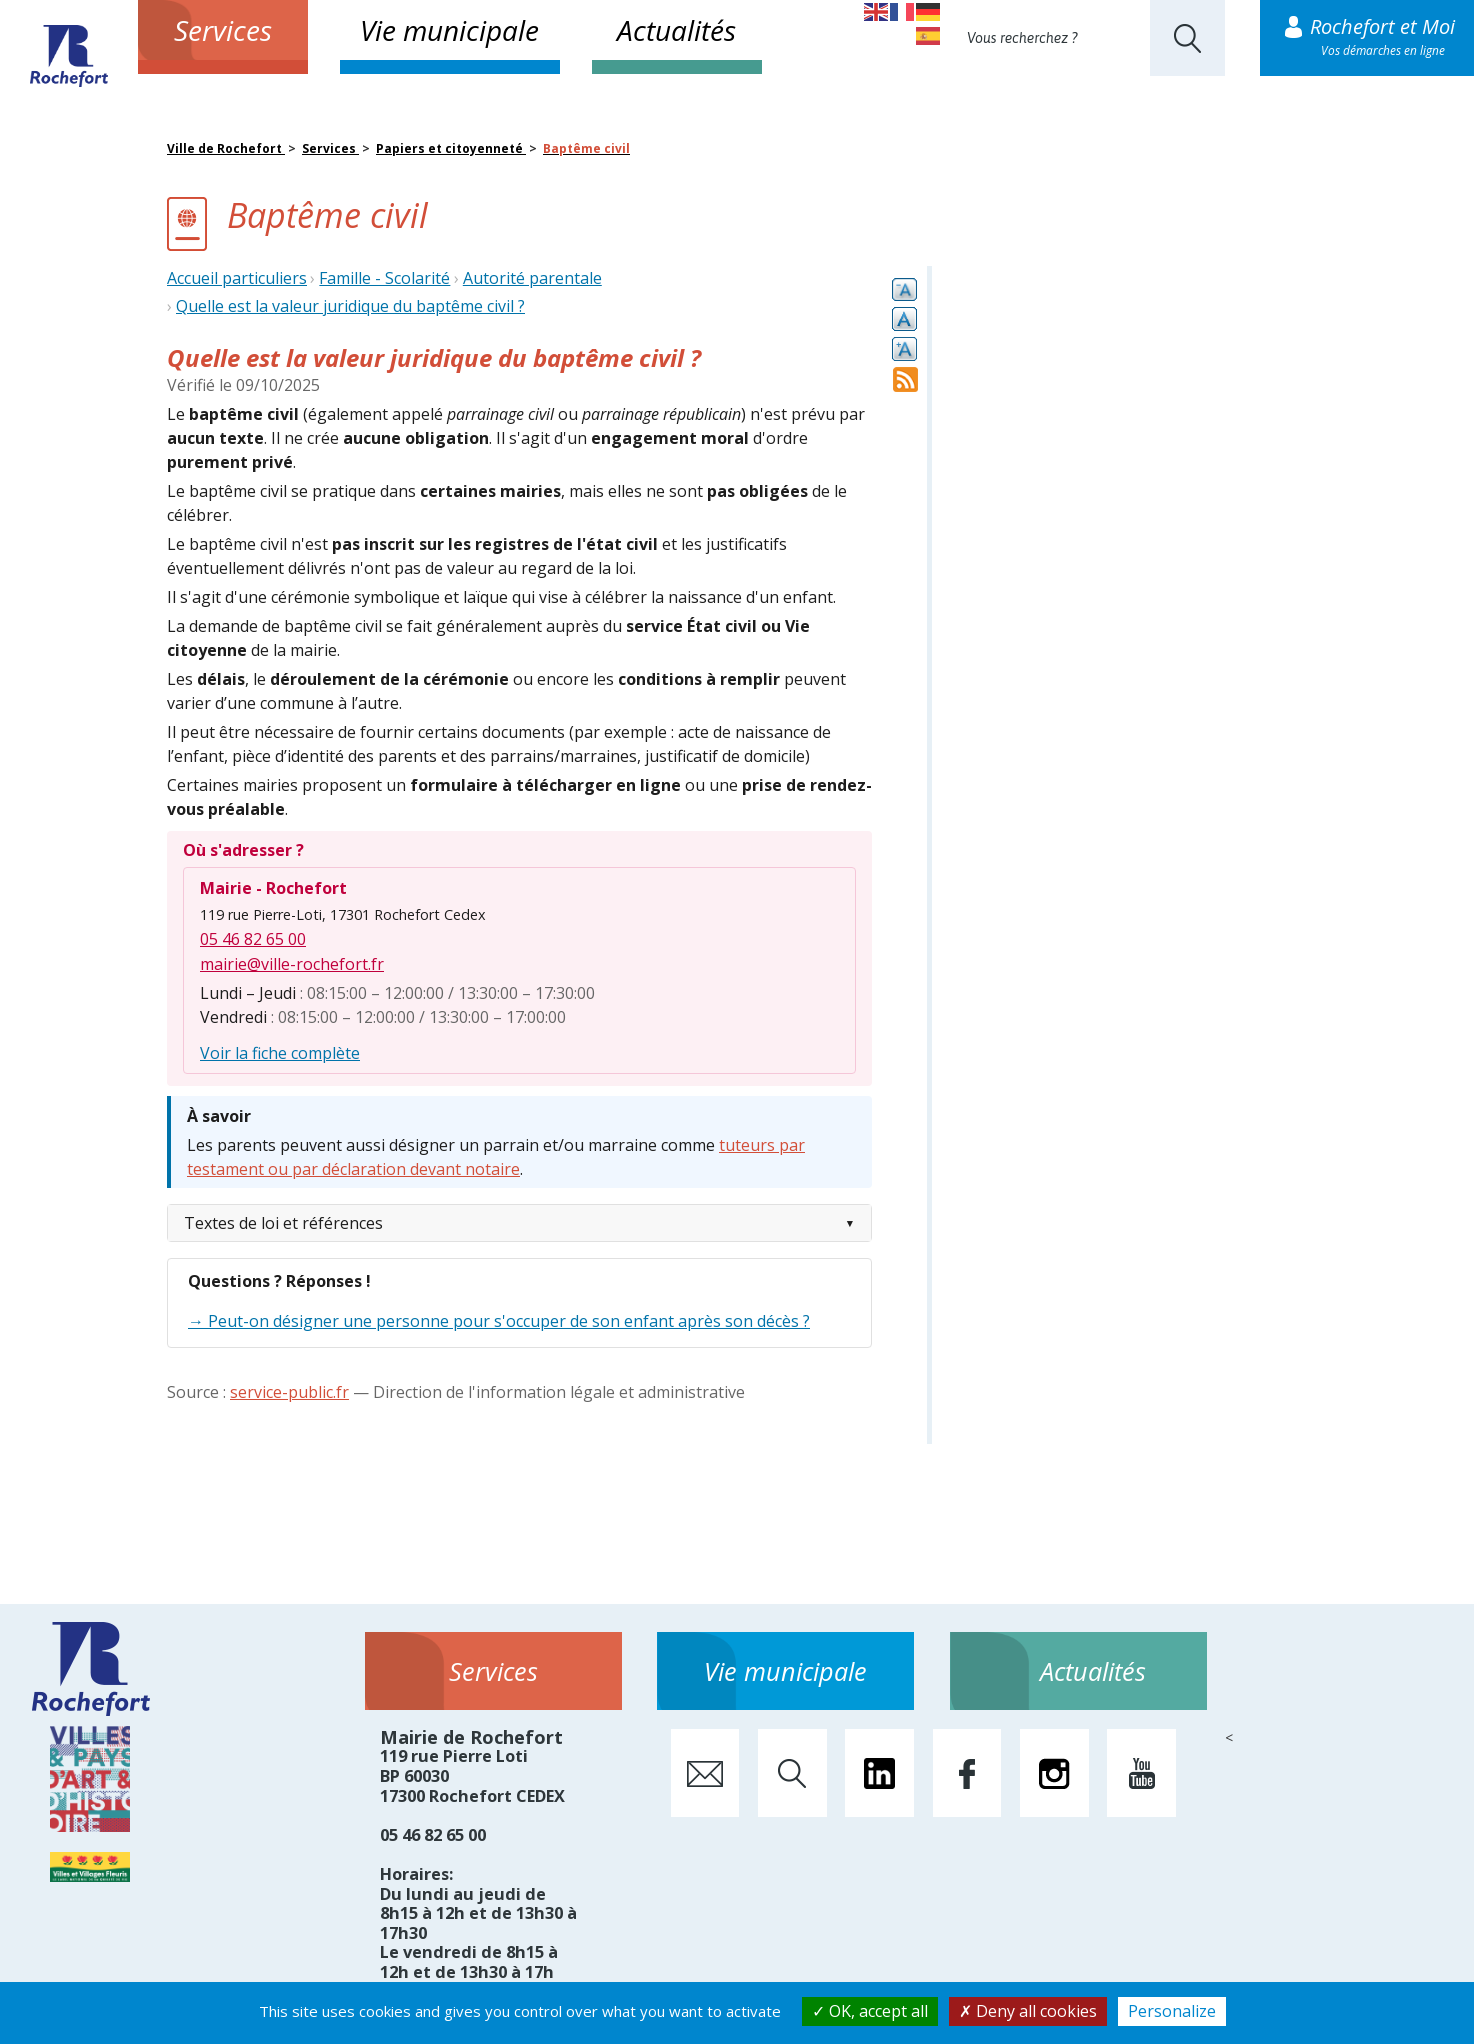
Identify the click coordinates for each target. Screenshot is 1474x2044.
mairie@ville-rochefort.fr (292, 964)
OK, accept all (870, 2011)
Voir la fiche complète (280, 1053)
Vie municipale (449, 30)
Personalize (1172, 2011)
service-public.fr (289, 1392)
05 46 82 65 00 (253, 939)
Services (223, 30)
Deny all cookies (1028, 2011)
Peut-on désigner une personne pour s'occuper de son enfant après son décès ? (509, 1321)
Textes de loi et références (283, 1223)
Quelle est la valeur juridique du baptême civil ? (350, 306)
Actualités (676, 30)
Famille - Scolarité (384, 278)
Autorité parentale (532, 278)
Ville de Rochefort (226, 148)
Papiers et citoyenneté (451, 148)
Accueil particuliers (237, 278)
